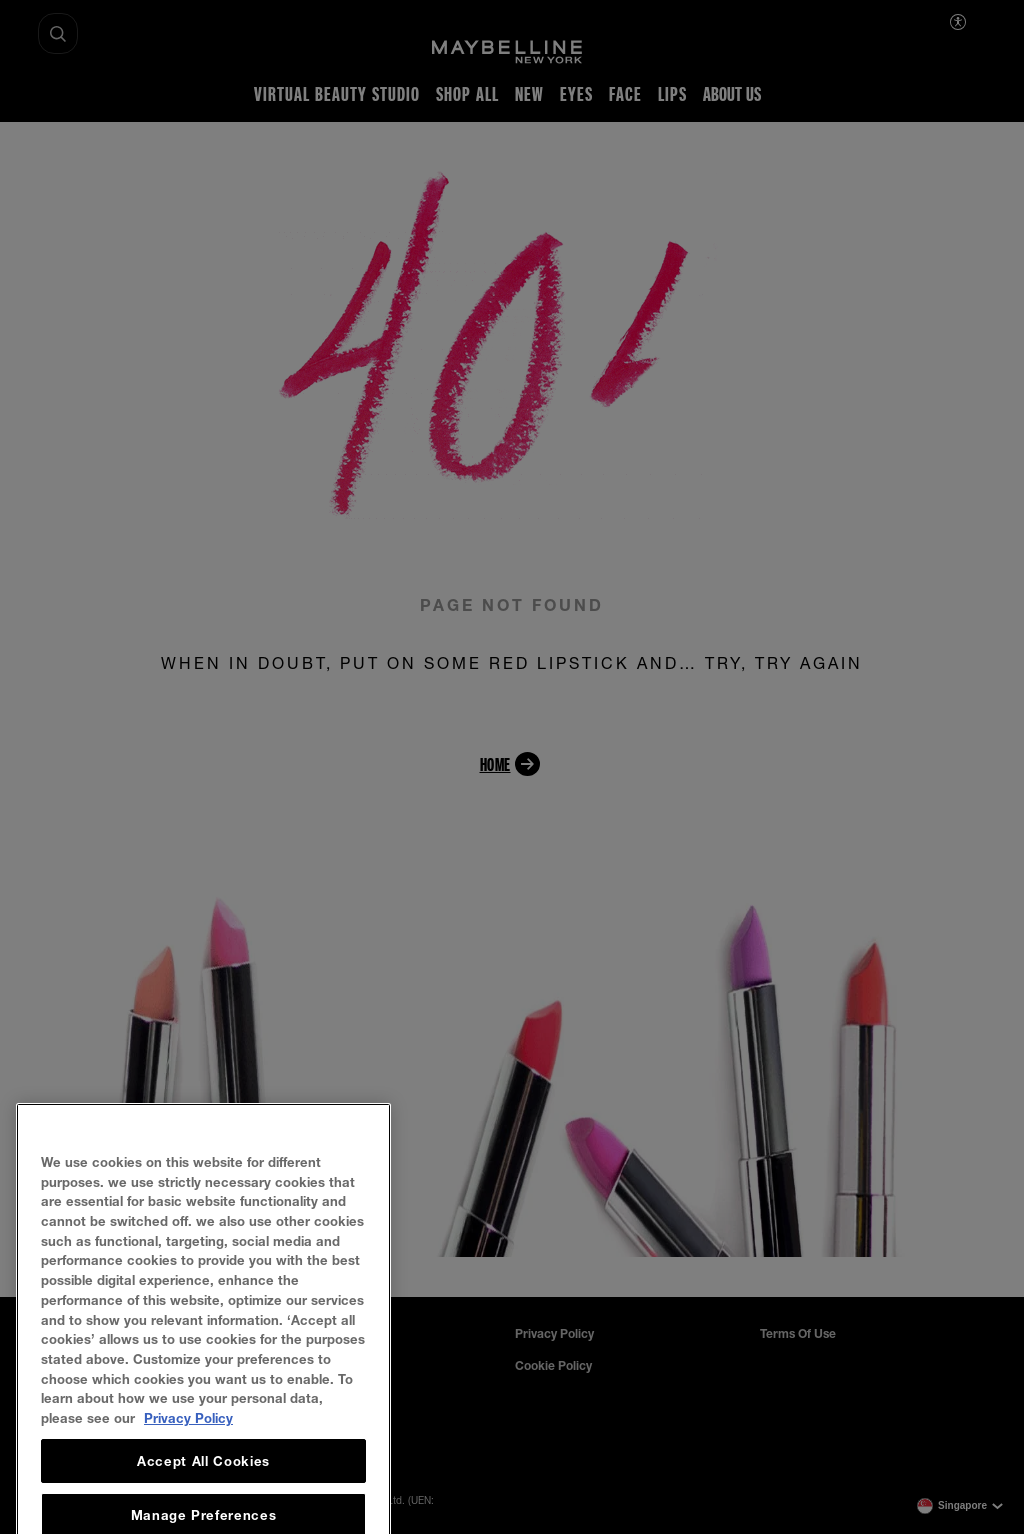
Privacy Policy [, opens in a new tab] (188, 1483)
